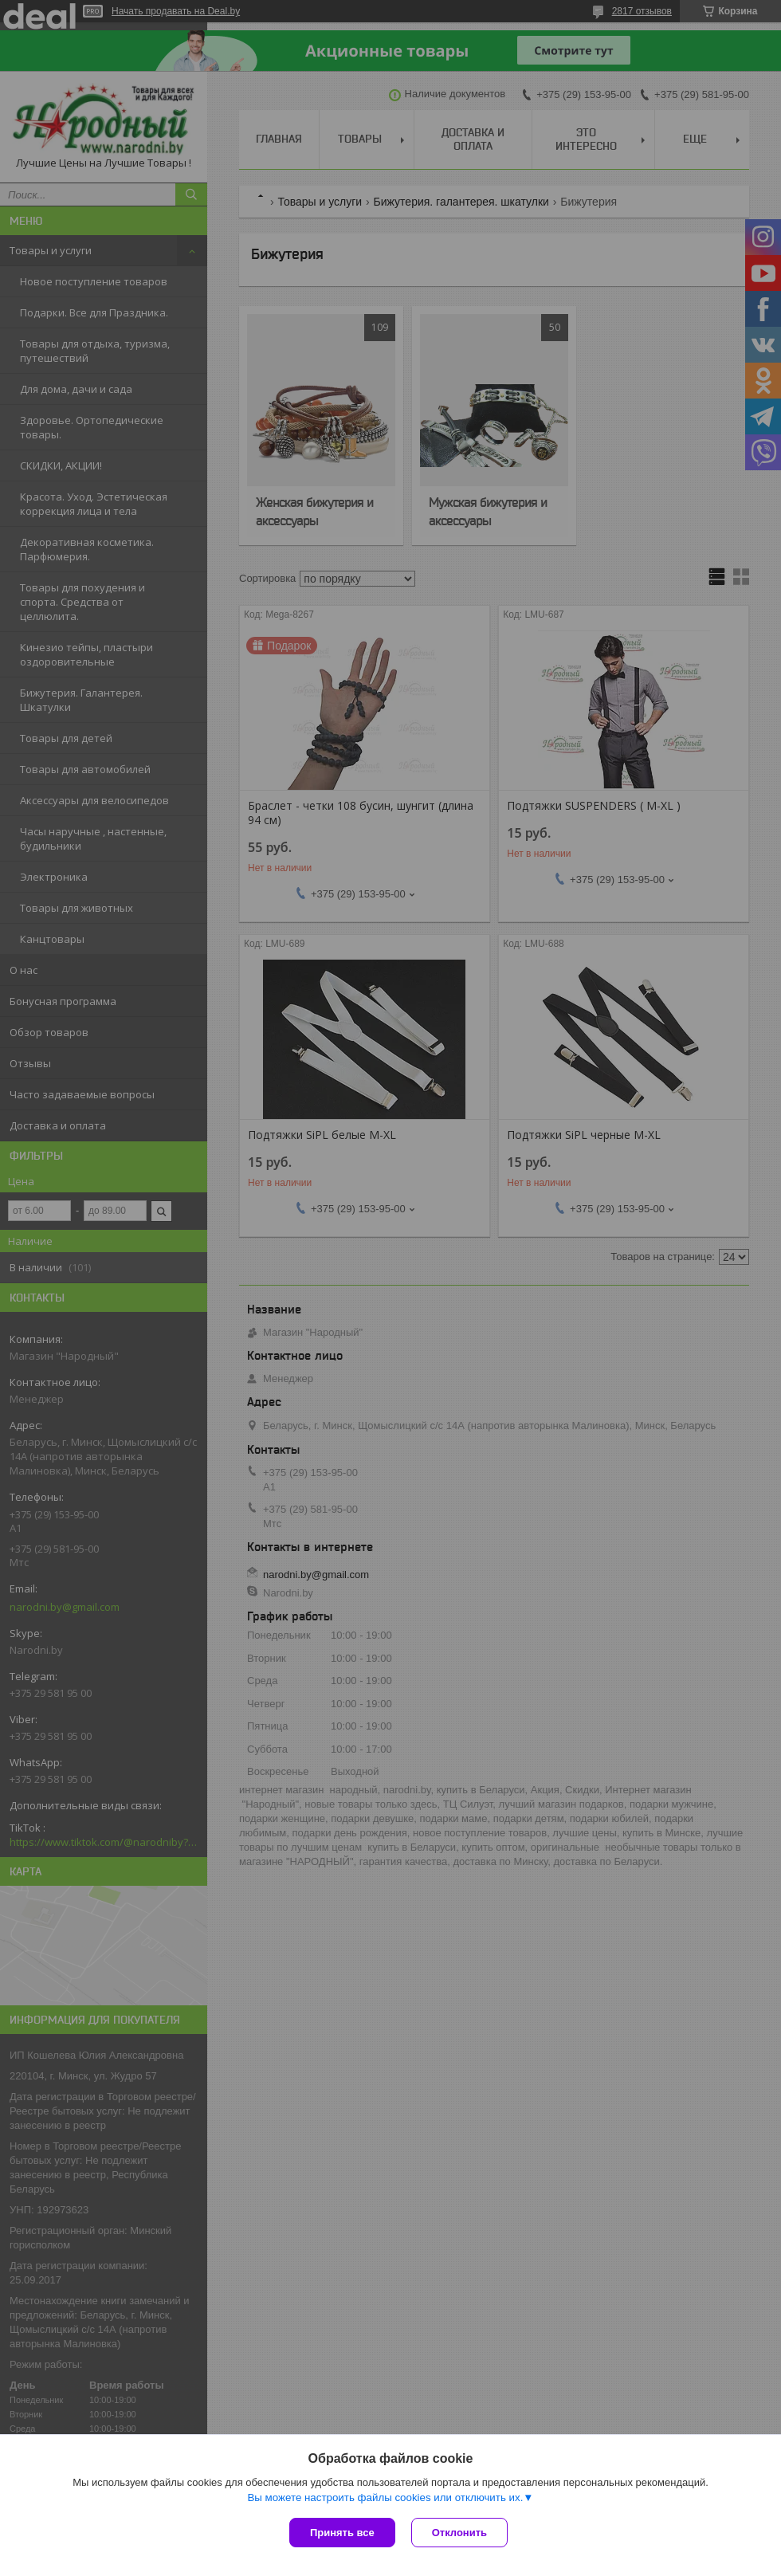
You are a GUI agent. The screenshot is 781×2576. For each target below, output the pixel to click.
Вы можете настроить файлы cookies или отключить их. (385, 2497)
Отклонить (459, 2533)
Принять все (342, 2533)
